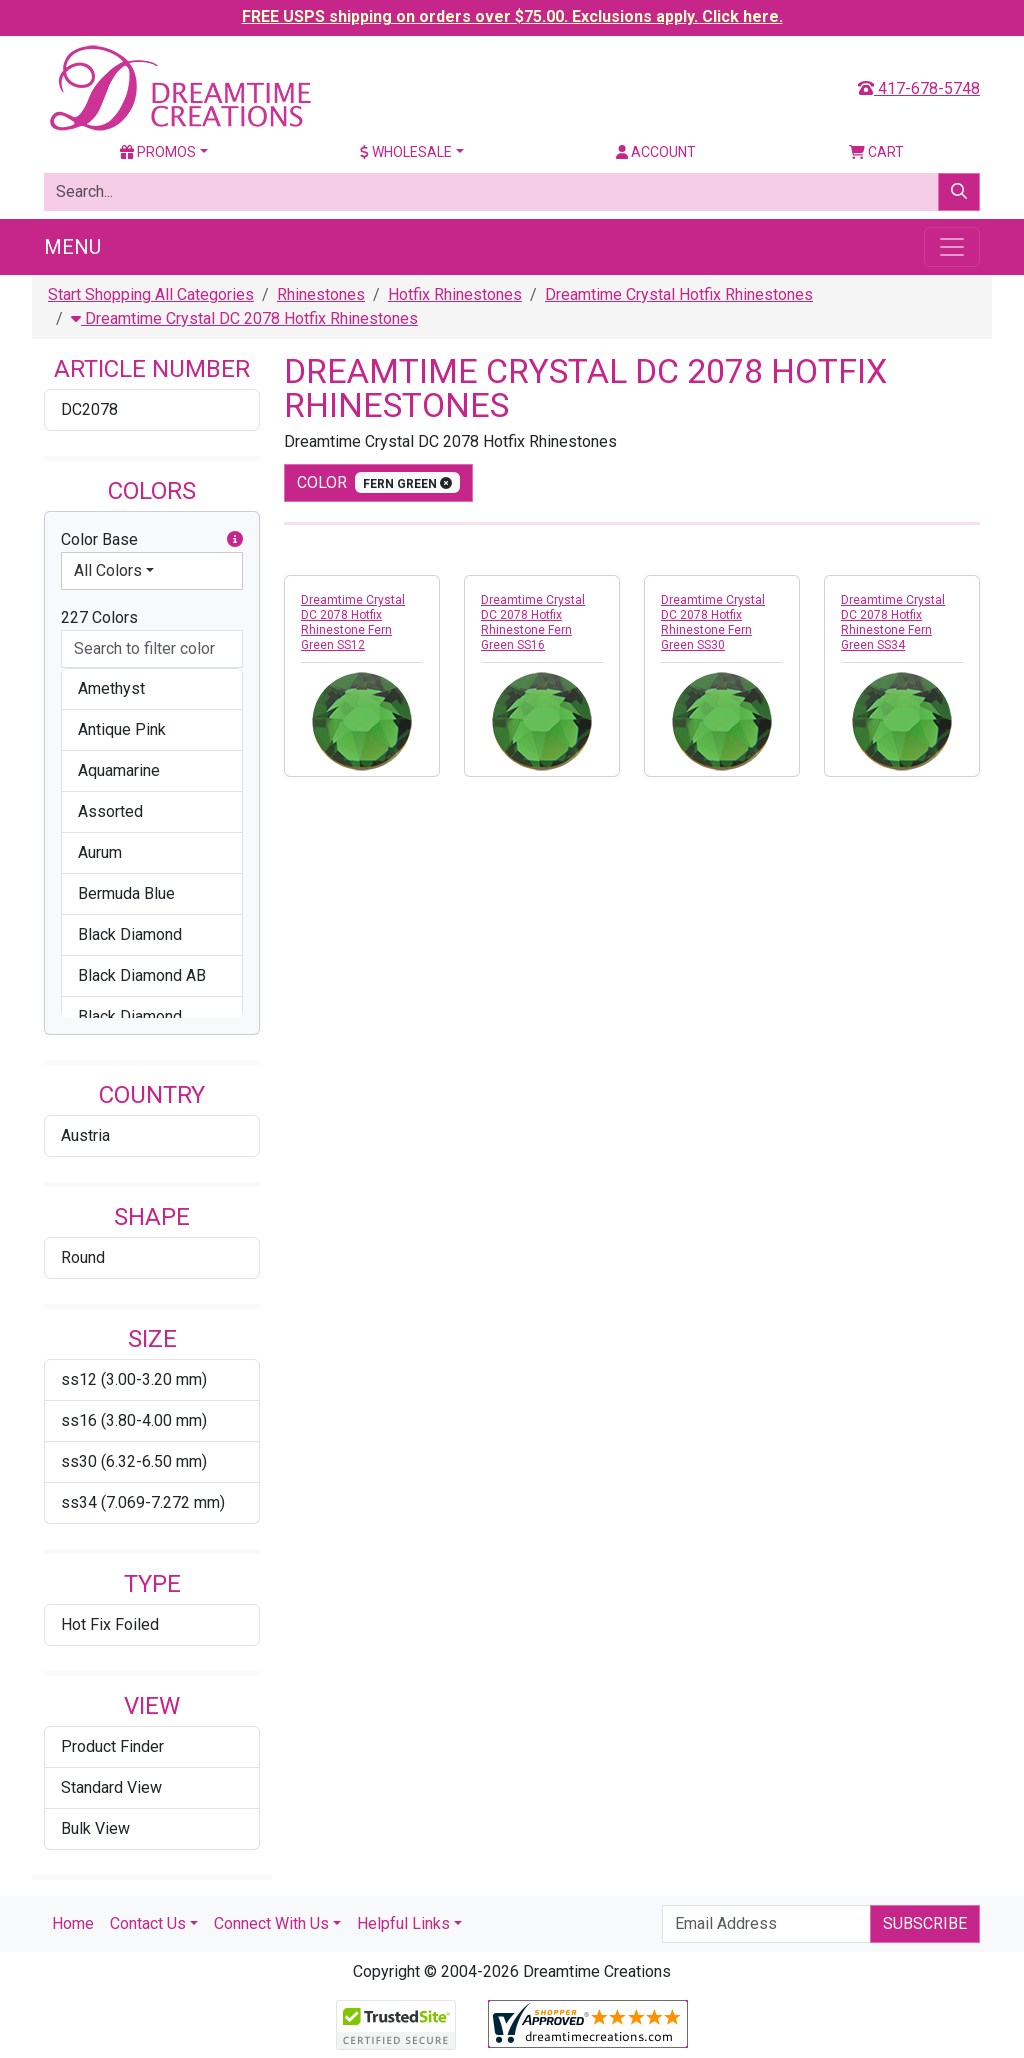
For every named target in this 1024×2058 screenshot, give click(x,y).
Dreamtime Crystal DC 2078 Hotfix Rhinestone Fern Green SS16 (533, 622)
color (378, 482)
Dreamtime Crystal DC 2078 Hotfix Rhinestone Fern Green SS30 (713, 622)
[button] (235, 540)
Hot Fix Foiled (110, 1624)
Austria (85, 1135)
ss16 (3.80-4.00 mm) (134, 1420)
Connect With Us (271, 1923)
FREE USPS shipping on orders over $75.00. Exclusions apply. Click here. (512, 16)
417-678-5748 (919, 88)
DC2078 (89, 409)
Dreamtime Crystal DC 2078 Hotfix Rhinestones (244, 318)
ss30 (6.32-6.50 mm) (134, 1461)
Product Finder (112, 1746)
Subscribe (925, 1923)
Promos (158, 152)
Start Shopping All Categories (151, 294)
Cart (876, 152)
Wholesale (406, 152)
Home (73, 1923)
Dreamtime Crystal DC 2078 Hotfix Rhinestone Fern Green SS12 (353, 622)
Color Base (152, 540)
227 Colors (99, 617)
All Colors (108, 570)
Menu (72, 247)
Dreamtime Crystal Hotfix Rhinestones (679, 294)
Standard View (111, 1787)
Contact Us (148, 1923)
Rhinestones (321, 294)
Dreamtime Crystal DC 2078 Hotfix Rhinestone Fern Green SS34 (893, 622)
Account (656, 152)
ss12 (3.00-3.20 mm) (134, 1379)
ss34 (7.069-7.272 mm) (143, 1502)
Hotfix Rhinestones (455, 294)
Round (83, 1257)
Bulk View (95, 1828)
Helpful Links (403, 1923)
